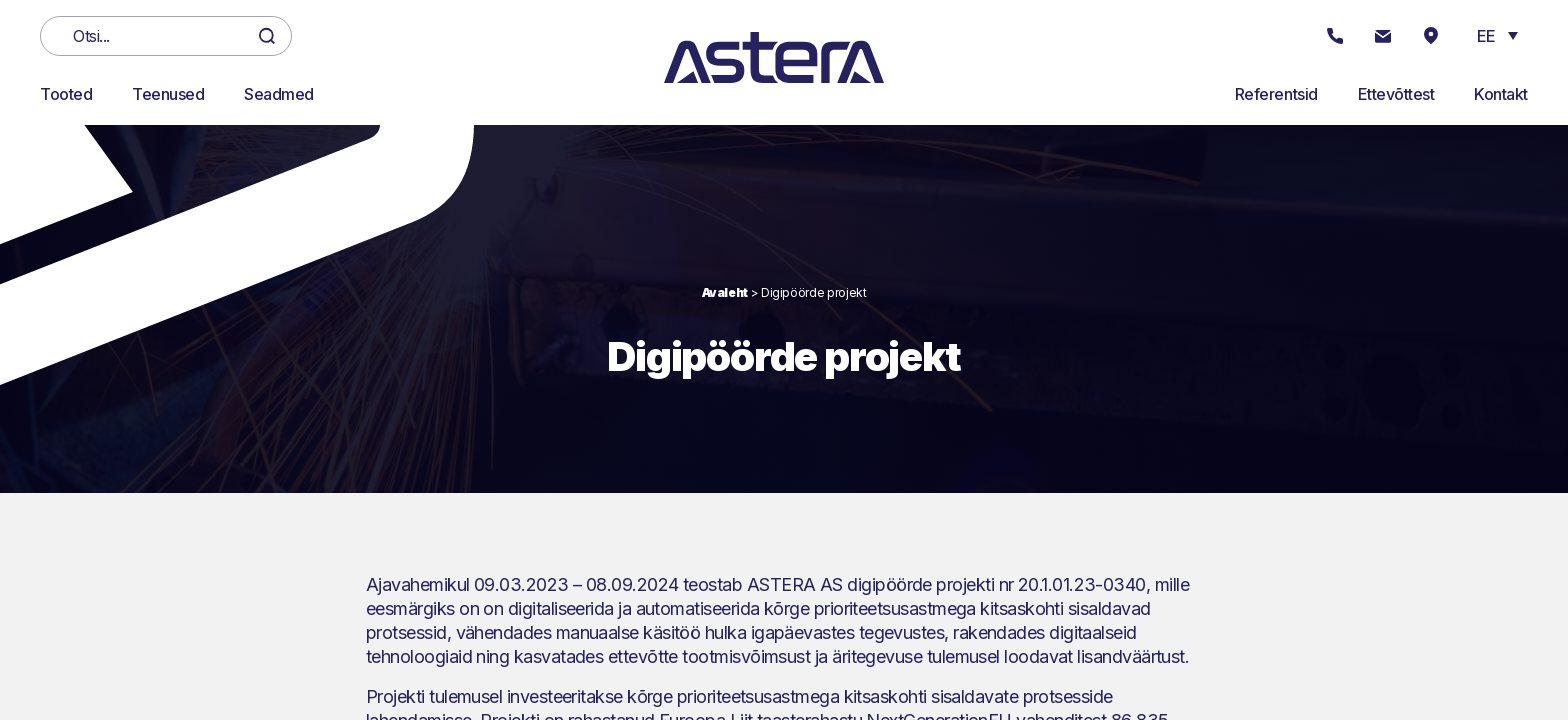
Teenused (168, 94)
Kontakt (1501, 94)
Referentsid (1276, 94)
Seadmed (279, 94)
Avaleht (725, 292)
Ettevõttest (1396, 94)
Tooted (66, 94)
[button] (1497, 35)
